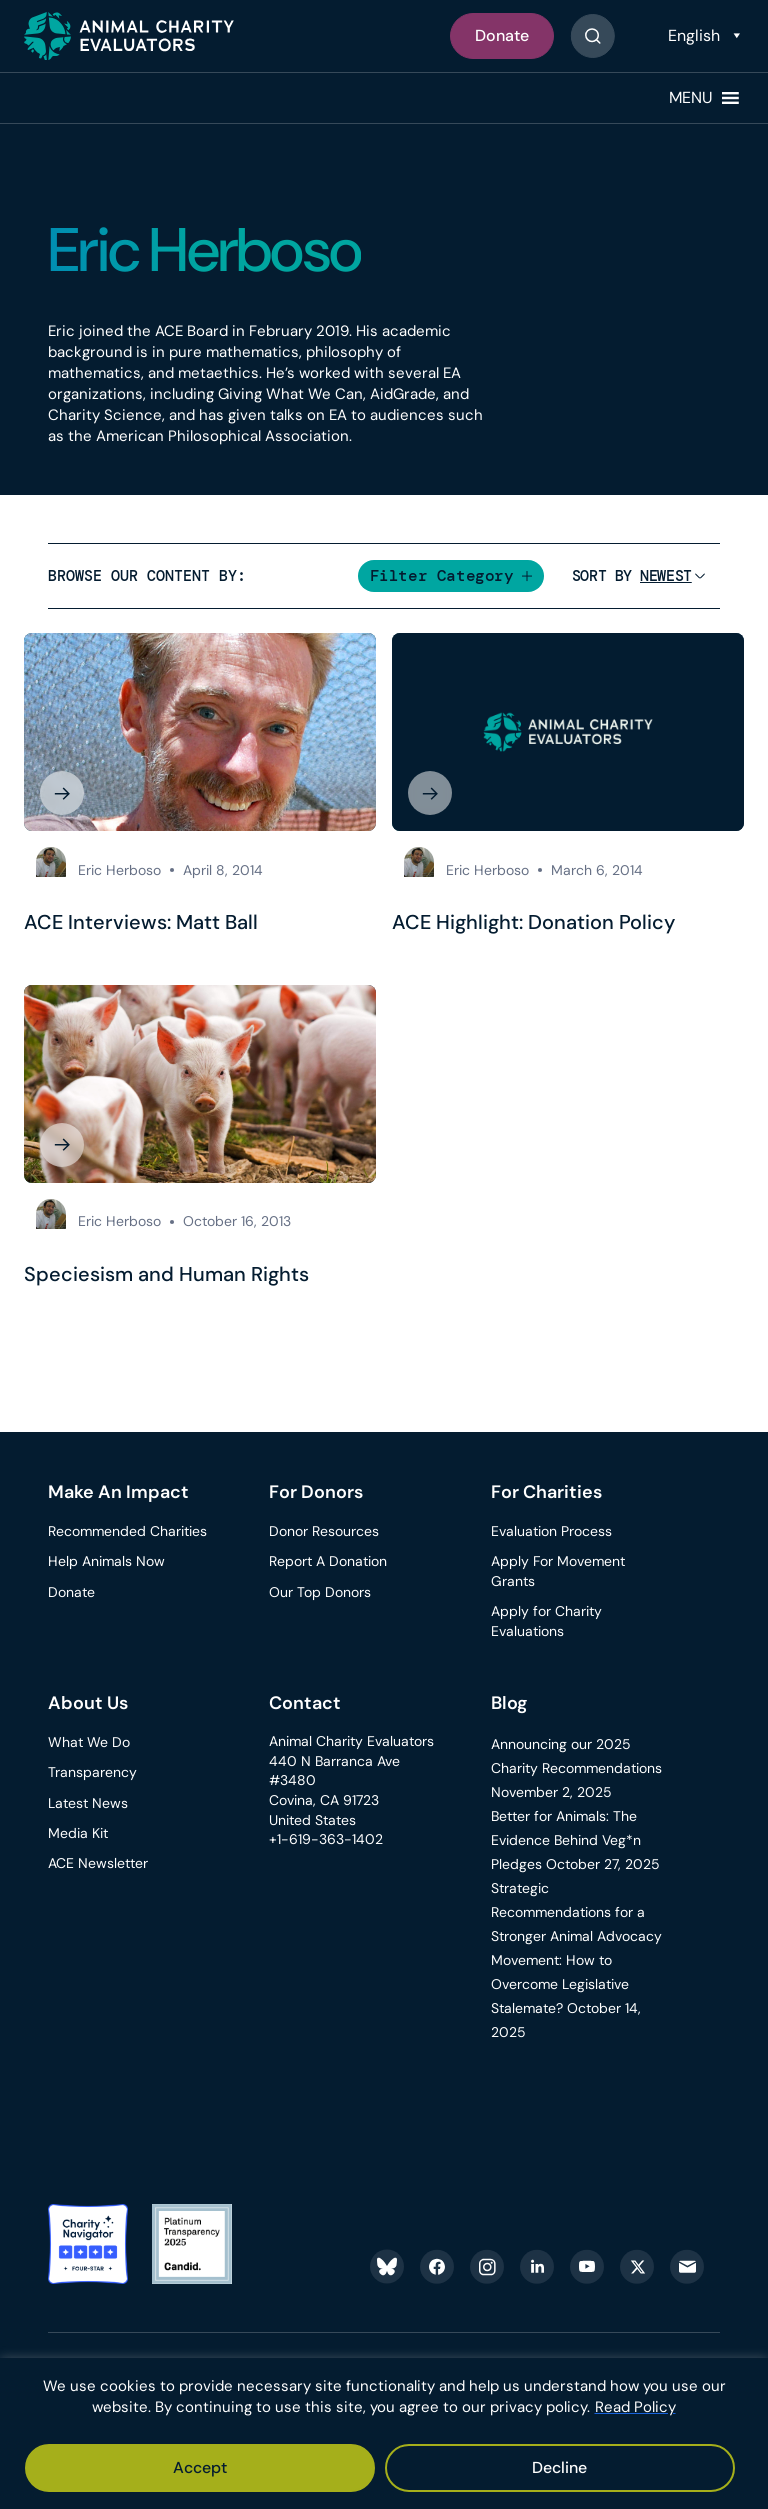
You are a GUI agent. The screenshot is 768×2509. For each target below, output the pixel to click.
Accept (200, 2467)
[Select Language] (703, 36)
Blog (509, 1703)
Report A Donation (328, 1562)
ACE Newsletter (98, 1863)
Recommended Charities (127, 1532)
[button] (691, 98)
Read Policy (635, 2407)
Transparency (92, 1773)
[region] (384, 2433)
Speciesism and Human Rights (166, 1274)
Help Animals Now (106, 1562)
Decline (559, 2467)
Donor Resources (324, 1532)
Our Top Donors (320, 1592)
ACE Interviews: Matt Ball (141, 922)
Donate (502, 35)
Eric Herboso (119, 870)
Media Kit (78, 1833)
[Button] (592, 36)
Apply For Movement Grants (558, 1572)
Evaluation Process (551, 1532)
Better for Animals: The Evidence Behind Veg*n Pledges (566, 1841)
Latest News (88, 1803)
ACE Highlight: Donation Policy (533, 922)
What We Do (89, 1743)
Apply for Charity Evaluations (546, 1622)
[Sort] (666, 576)
